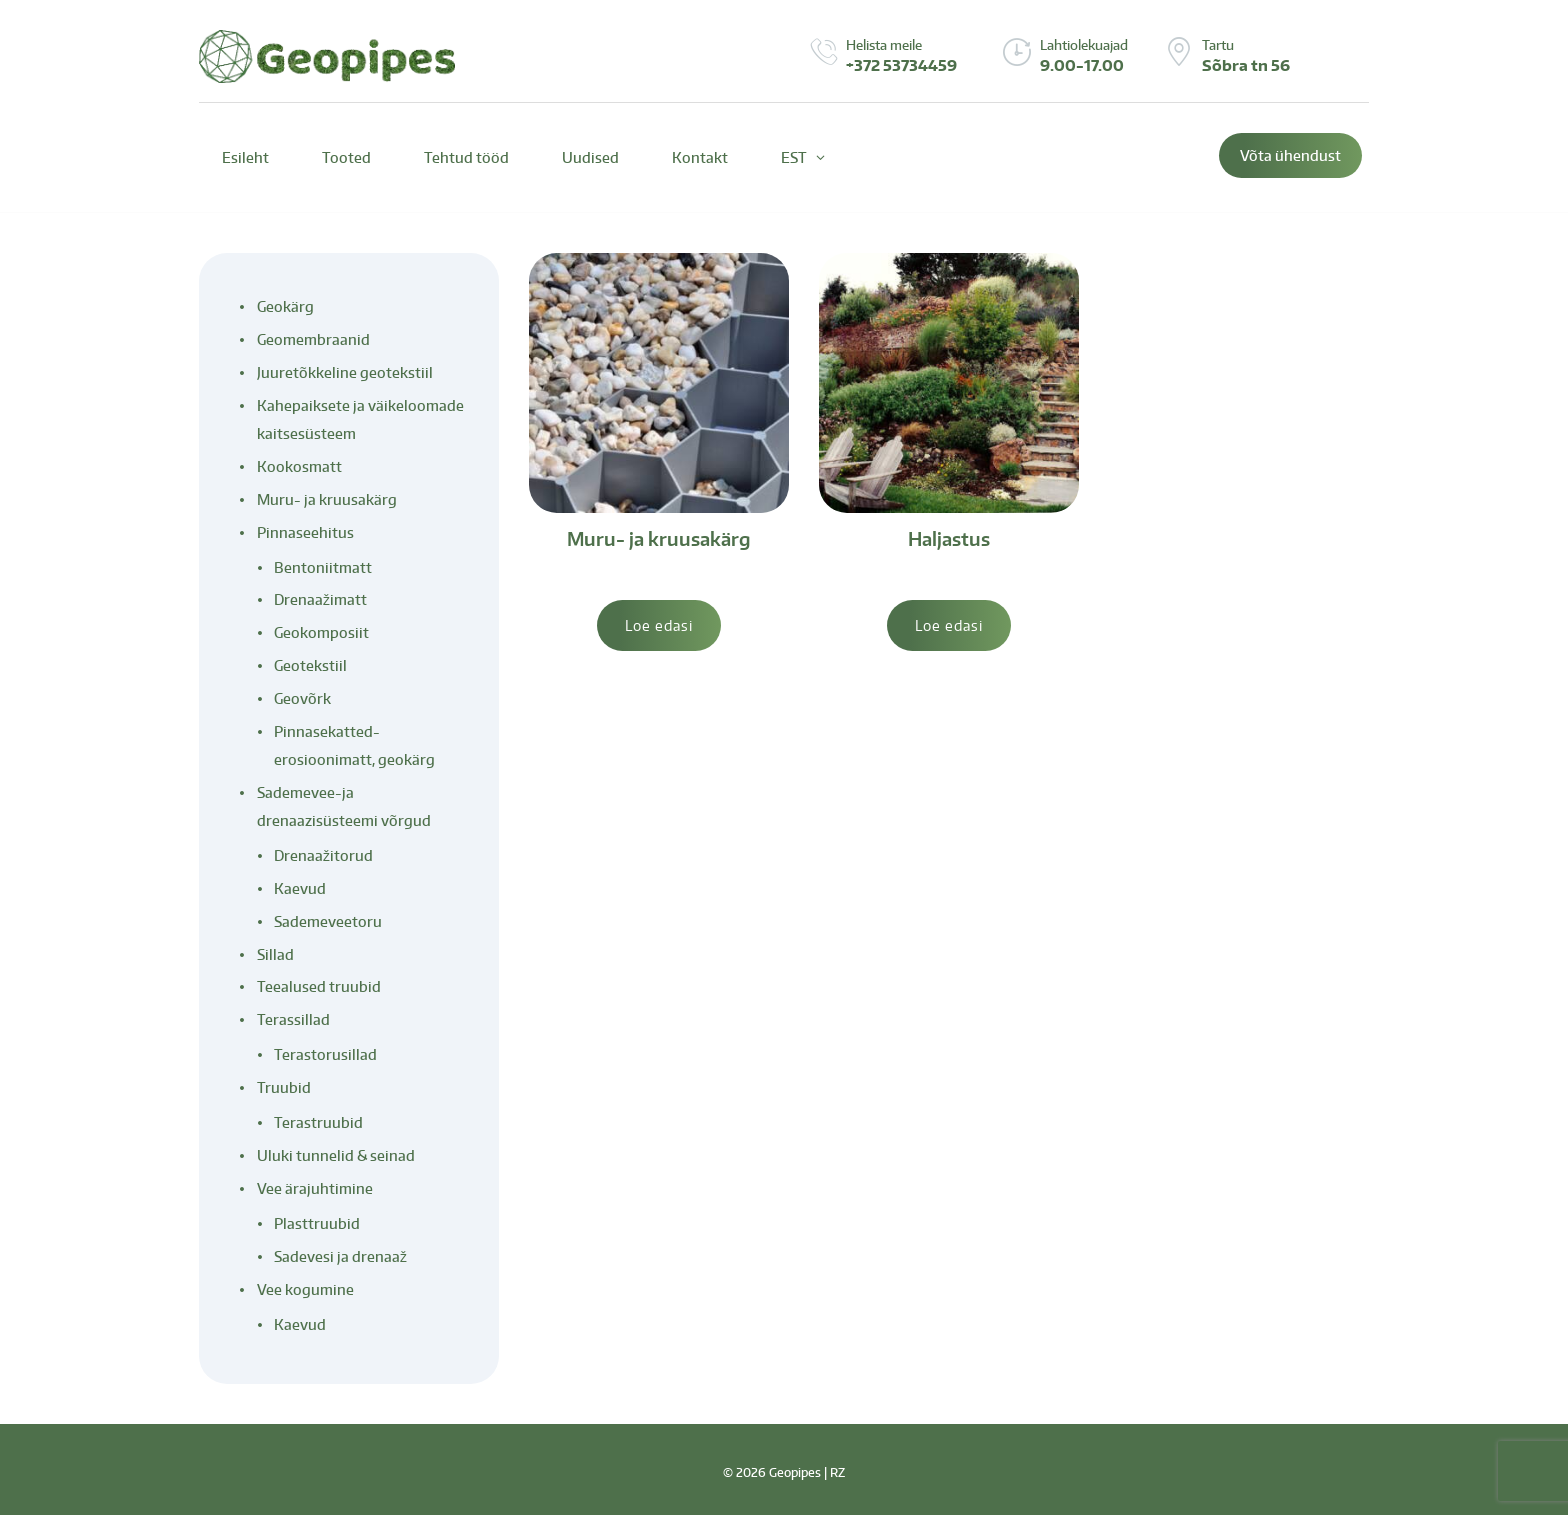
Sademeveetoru (328, 921)
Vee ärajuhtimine (315, 1188)
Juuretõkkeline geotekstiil (345, 372)
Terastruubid (318, 1122)
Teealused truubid (319, 986)
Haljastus (949, 538)
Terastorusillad (325, 1054)
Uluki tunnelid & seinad (336, 1155)
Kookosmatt (299, 466)
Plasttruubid (317, 1223)
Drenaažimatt (320, 599)
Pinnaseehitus (305, 532)
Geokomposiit (321, 632)
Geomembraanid (313, 339)
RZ (837, 1472)
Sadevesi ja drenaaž (340, 1256)
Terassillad (293, 1019)
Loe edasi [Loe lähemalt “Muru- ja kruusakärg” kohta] (659, 625)
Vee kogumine (305, 1289)
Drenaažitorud (323, 855)
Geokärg (285, 306)
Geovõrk (302, 698)
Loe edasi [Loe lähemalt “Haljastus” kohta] (949, 625)
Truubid (284, 1087)
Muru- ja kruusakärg (658, 538)
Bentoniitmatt (323, 567)
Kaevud (300, 888)
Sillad (275, 954)
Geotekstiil (310, 665)
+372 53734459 (901, 65)
